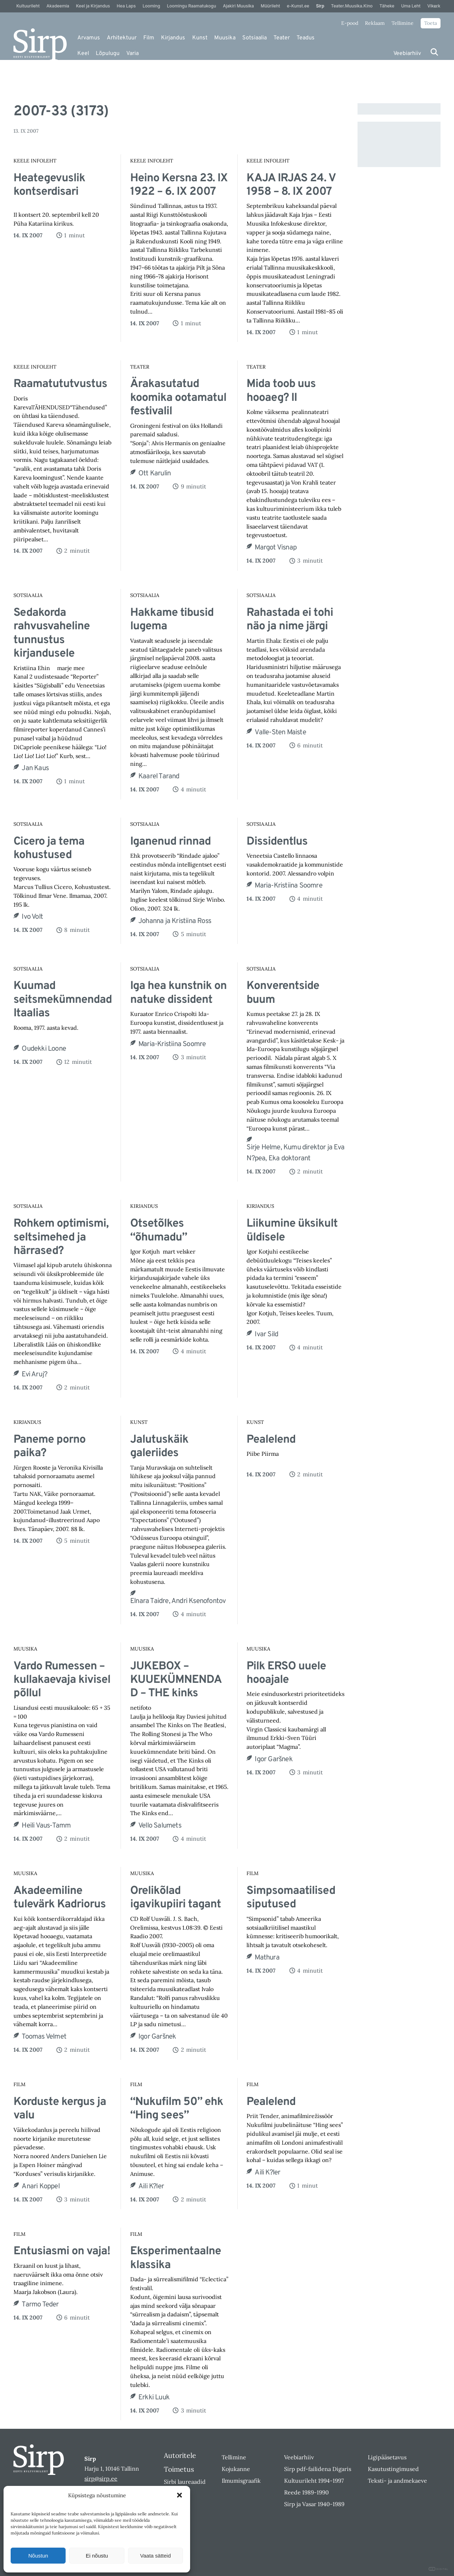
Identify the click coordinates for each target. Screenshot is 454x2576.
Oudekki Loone (44, 1049)
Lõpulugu (108, 53)
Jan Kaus (35, 768)
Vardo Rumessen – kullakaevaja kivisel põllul (61, 1680)
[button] (179, 2495)
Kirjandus (173, 38)
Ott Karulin (154, 473)
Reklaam (375, 23)
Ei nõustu (97, 2556)
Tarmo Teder (40, 2304)
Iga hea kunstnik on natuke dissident (178, 993)
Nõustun (38, 2556)
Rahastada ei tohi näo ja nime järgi (290, 620)
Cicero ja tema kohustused (48, 848)
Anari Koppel (40, 2186)
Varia (132, 53)
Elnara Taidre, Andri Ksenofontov (178, 1601)
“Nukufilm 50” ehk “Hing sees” (176, 2109)
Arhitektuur (122, 38)
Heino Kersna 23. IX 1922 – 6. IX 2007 (179, 185)
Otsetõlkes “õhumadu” (158, 1230)
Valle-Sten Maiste (280, 732)
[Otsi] (434, 52)
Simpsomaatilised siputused (291, 1898)
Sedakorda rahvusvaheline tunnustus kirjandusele (51, 633)
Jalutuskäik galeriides (159, 1446)
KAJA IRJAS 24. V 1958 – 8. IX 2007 (291, 185)
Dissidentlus (277, 841)
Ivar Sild (266, 1334)
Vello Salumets (159, 1825)
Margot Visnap (276, 547)
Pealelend (271, 1440)
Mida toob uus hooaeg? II (281, 391)
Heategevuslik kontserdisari (49, 185)
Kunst (199, 38)
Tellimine (403, 23)
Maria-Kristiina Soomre (288, 885)
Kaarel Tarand (158, 776)
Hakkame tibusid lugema (172, 620)
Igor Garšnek (273, 1759)
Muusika (225, 38)
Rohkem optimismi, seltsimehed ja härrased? (61, 1237)
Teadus (306, 38)
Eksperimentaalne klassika (175, 2258)
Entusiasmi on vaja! (61, 2251)
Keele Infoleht (34, 160)
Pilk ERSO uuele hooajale (286, 1673)
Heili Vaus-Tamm (46, 1825)
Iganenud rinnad (170, 841)
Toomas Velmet (44, 2036)
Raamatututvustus (60, 384)
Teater (281, 38)
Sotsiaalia (254, 38)
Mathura (267, 1957)
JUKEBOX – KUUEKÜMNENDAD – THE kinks (176, 1680)
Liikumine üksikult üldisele (292, 1230)
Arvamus (88, 38)
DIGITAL (438, 2569)
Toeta (430, 23)
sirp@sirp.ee (100, 2478)
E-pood (349, 23)
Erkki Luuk (154, 2397)
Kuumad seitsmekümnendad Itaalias (62, 999)
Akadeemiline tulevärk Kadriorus (59, 1898)
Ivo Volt (32, 917)
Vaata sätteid (155, 2556)
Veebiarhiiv (407, 53)
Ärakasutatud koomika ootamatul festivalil (178, 397)
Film (148, 38)
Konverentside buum (283, 993)
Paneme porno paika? (49, 1446)
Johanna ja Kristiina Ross (174, 921)
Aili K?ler (151, 2186)
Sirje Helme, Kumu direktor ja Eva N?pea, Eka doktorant (295, 1153)
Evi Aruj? (34, 1374)
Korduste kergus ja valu (59, 2109)
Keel (83, 53)
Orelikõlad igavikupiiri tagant (175, 1898)
